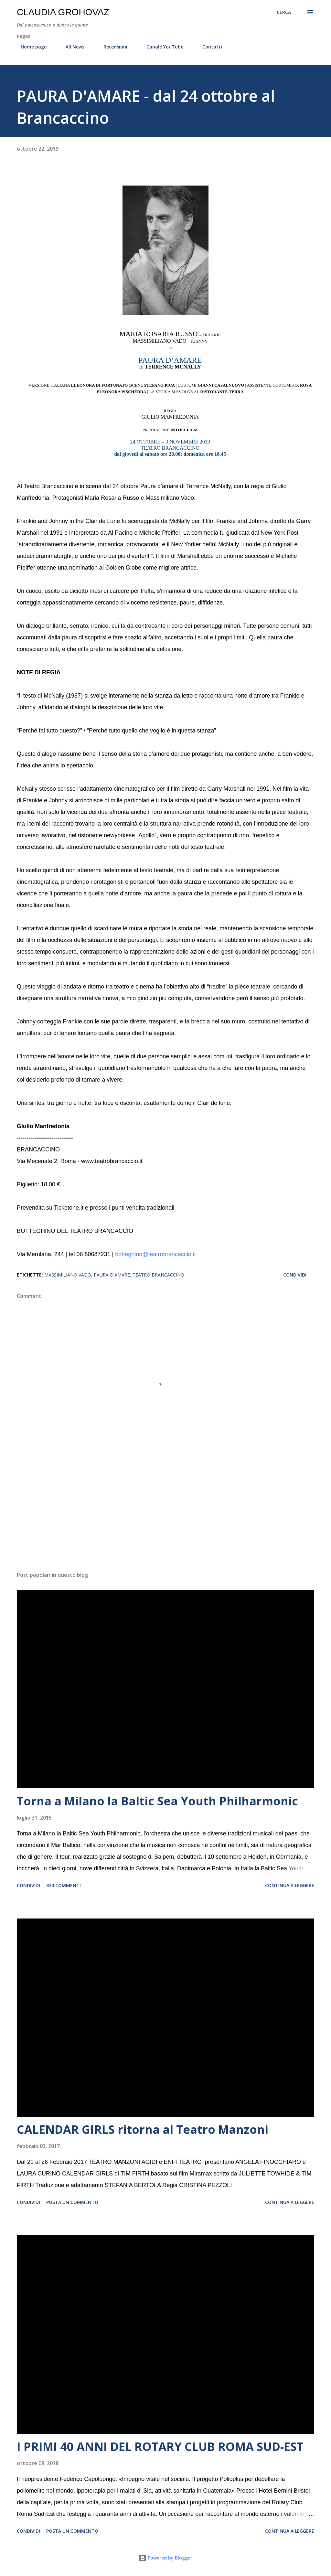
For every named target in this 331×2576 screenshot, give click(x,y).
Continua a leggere (289, 1885)
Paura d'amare (112, 1275)
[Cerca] (284, 12)
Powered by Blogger (165, 2558)
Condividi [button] (294, 1275)
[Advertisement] (165, 1515)
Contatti (208, 47)
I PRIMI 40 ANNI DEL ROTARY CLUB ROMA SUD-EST (160, 2446)
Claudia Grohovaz (63, 12)
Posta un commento (72, 2202)
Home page (30, 47)
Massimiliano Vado (67, 1275)
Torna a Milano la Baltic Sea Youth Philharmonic (157, 1801)
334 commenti (63, 1885)
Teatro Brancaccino (158, 1275)
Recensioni (111, 47)
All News (71, 47)
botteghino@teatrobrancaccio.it (155, 1254)
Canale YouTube (161, 47)
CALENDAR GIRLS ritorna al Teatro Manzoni (142, 2129)
